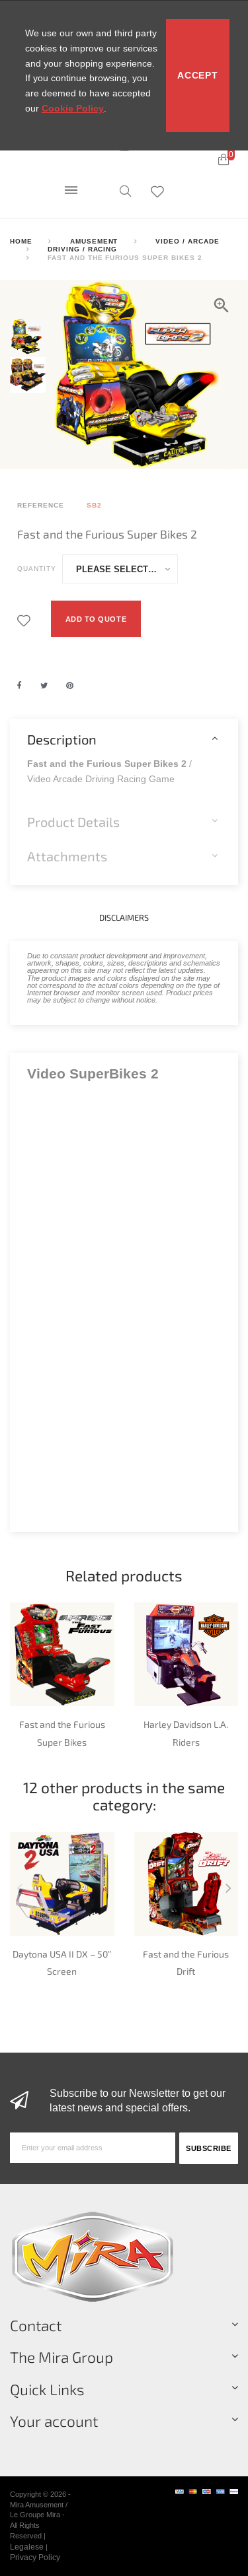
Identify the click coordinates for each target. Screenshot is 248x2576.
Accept (197, 75)
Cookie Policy (73, 108)
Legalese (27, 2547)
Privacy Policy (35, 2557)
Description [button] (62, 739)
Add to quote (95, 619)
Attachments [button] (67, 856)
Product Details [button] (73, 822)
